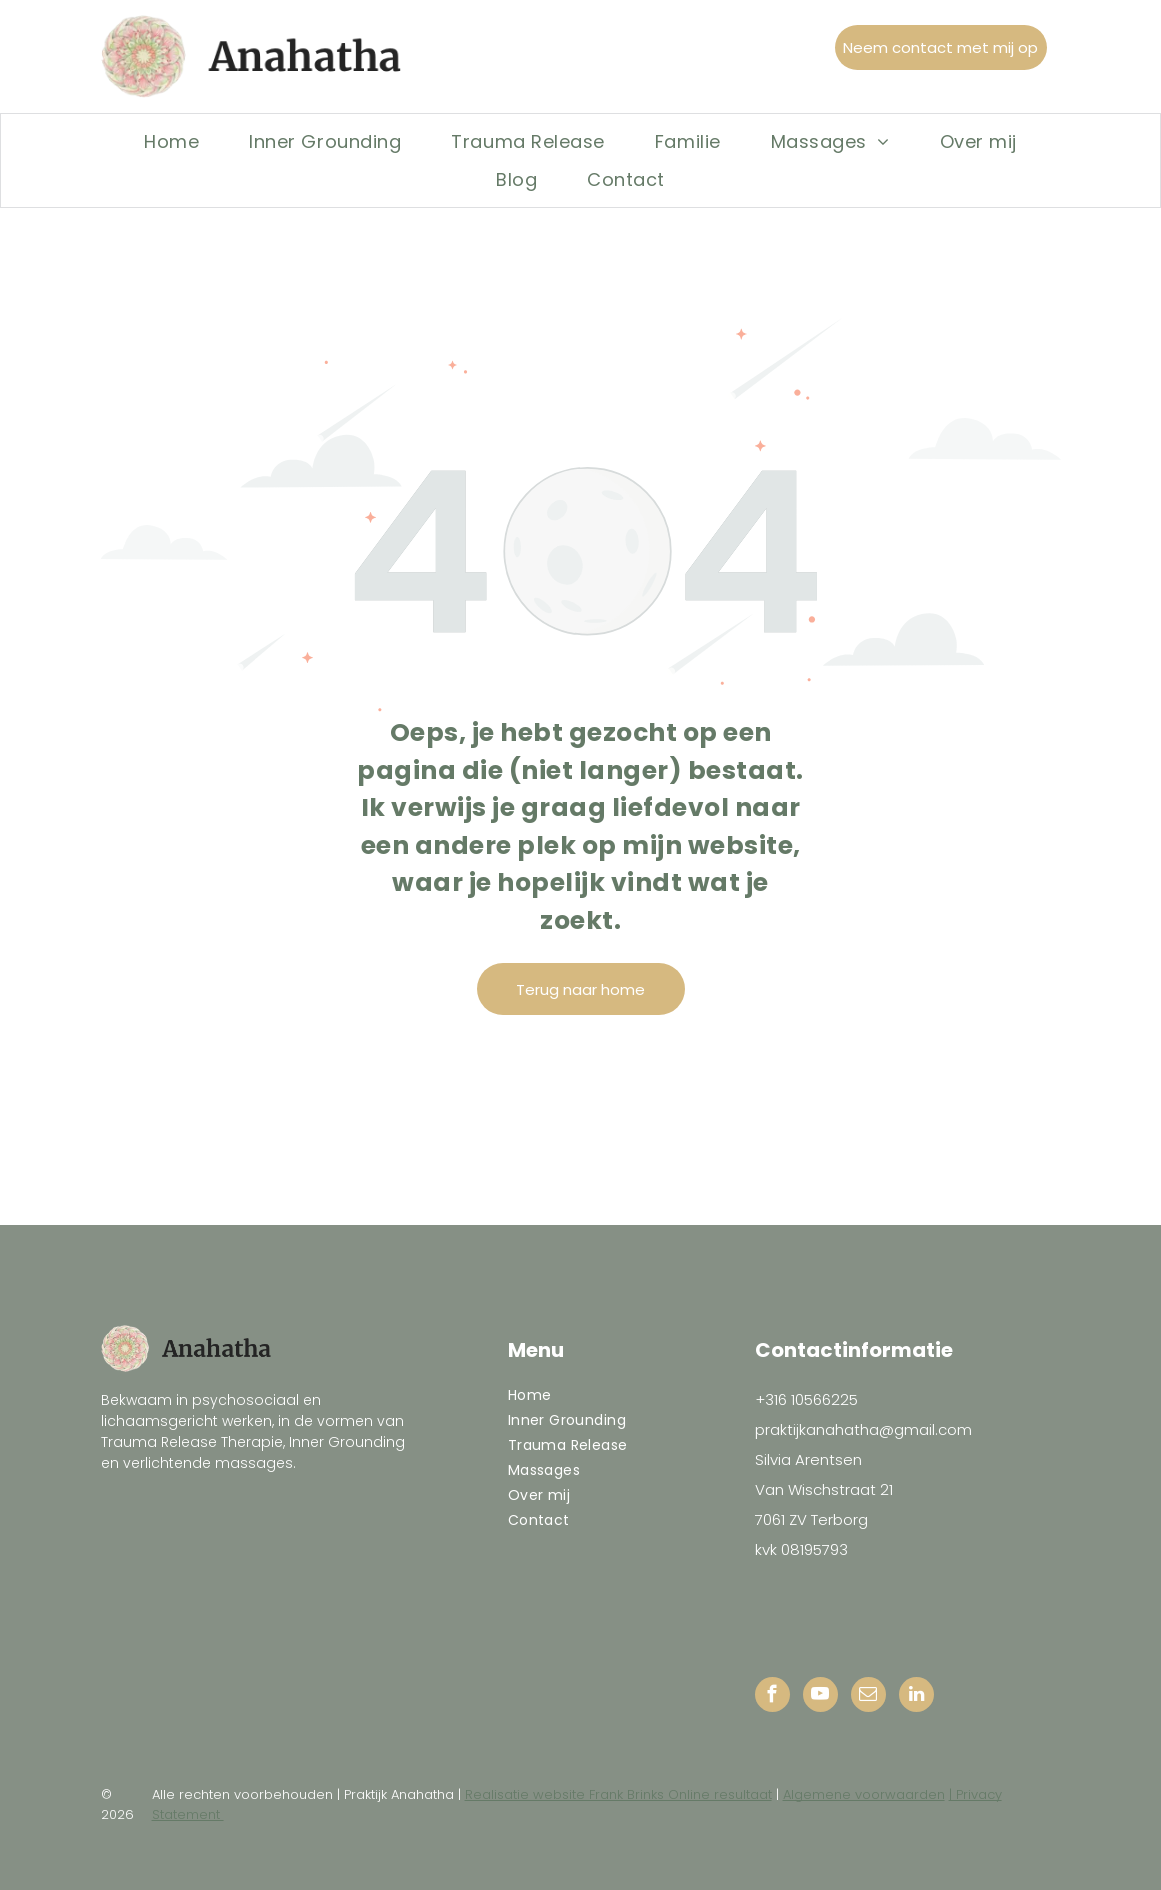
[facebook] (772, 1697)
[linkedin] (916, 1697)
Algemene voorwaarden (864, 1794)
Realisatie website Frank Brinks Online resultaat (618, 1794)
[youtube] (820, 1697)
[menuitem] (171, 141)
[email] (868, 1697)
